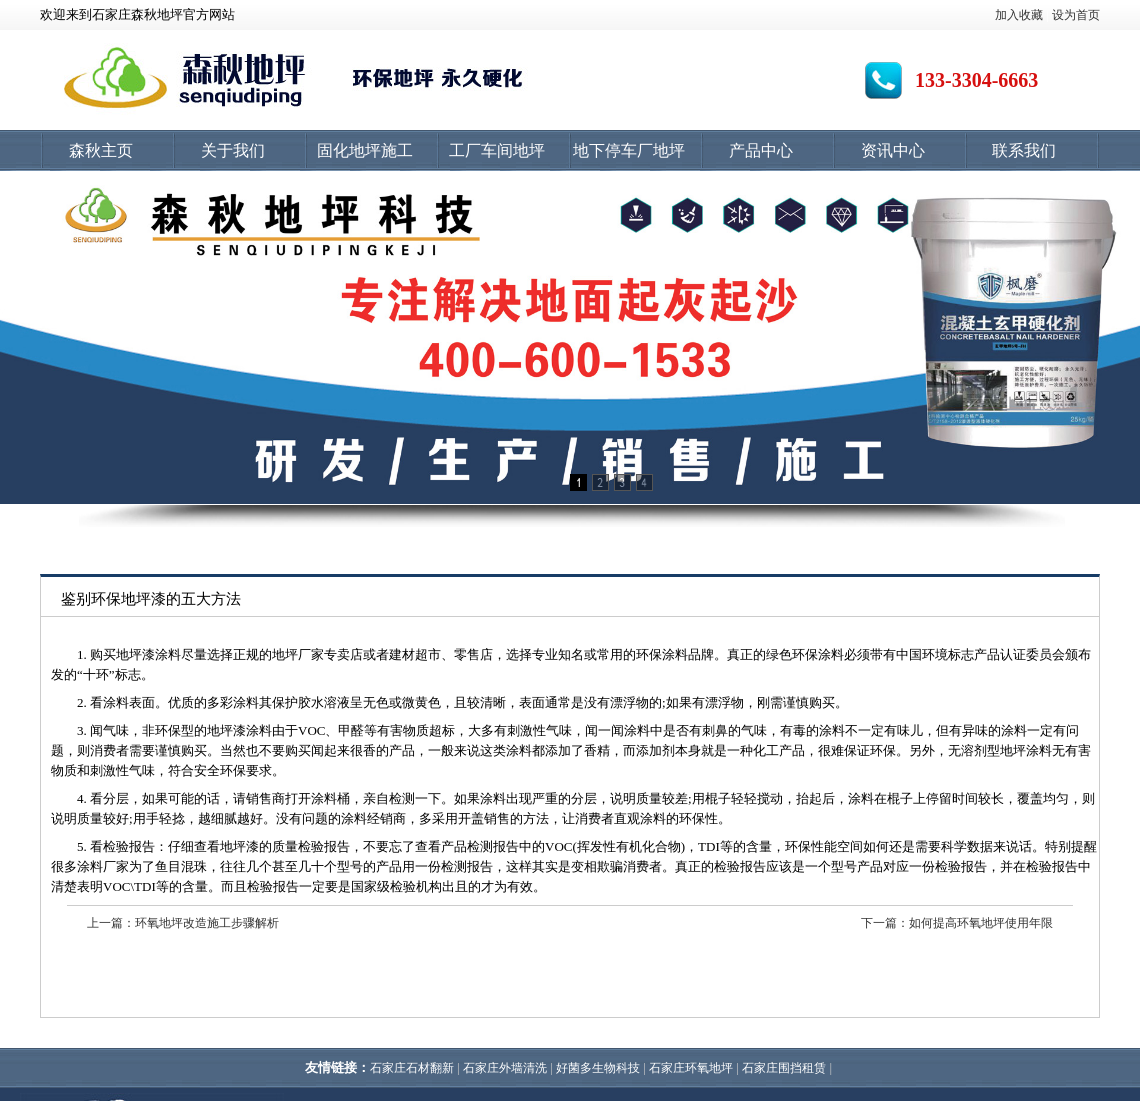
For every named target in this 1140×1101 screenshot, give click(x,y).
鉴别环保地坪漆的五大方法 (151, 599)
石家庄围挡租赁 (784, 1068)
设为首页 (1076, 15)
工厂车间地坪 (497, 150)
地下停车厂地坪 (629, 150)
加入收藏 (1019, 15)
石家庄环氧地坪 (691, 1068)
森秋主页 (101, 150)
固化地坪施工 (365, 150)
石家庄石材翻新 (412, 1068)
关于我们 (233, 150)
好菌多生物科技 (598, 1068)
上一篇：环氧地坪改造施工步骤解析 (183, 923)
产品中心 (761, 150)
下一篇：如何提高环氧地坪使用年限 (957, 923)
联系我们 (1024, 150)
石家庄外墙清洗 (505, 1068)
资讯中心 (893, 150)
